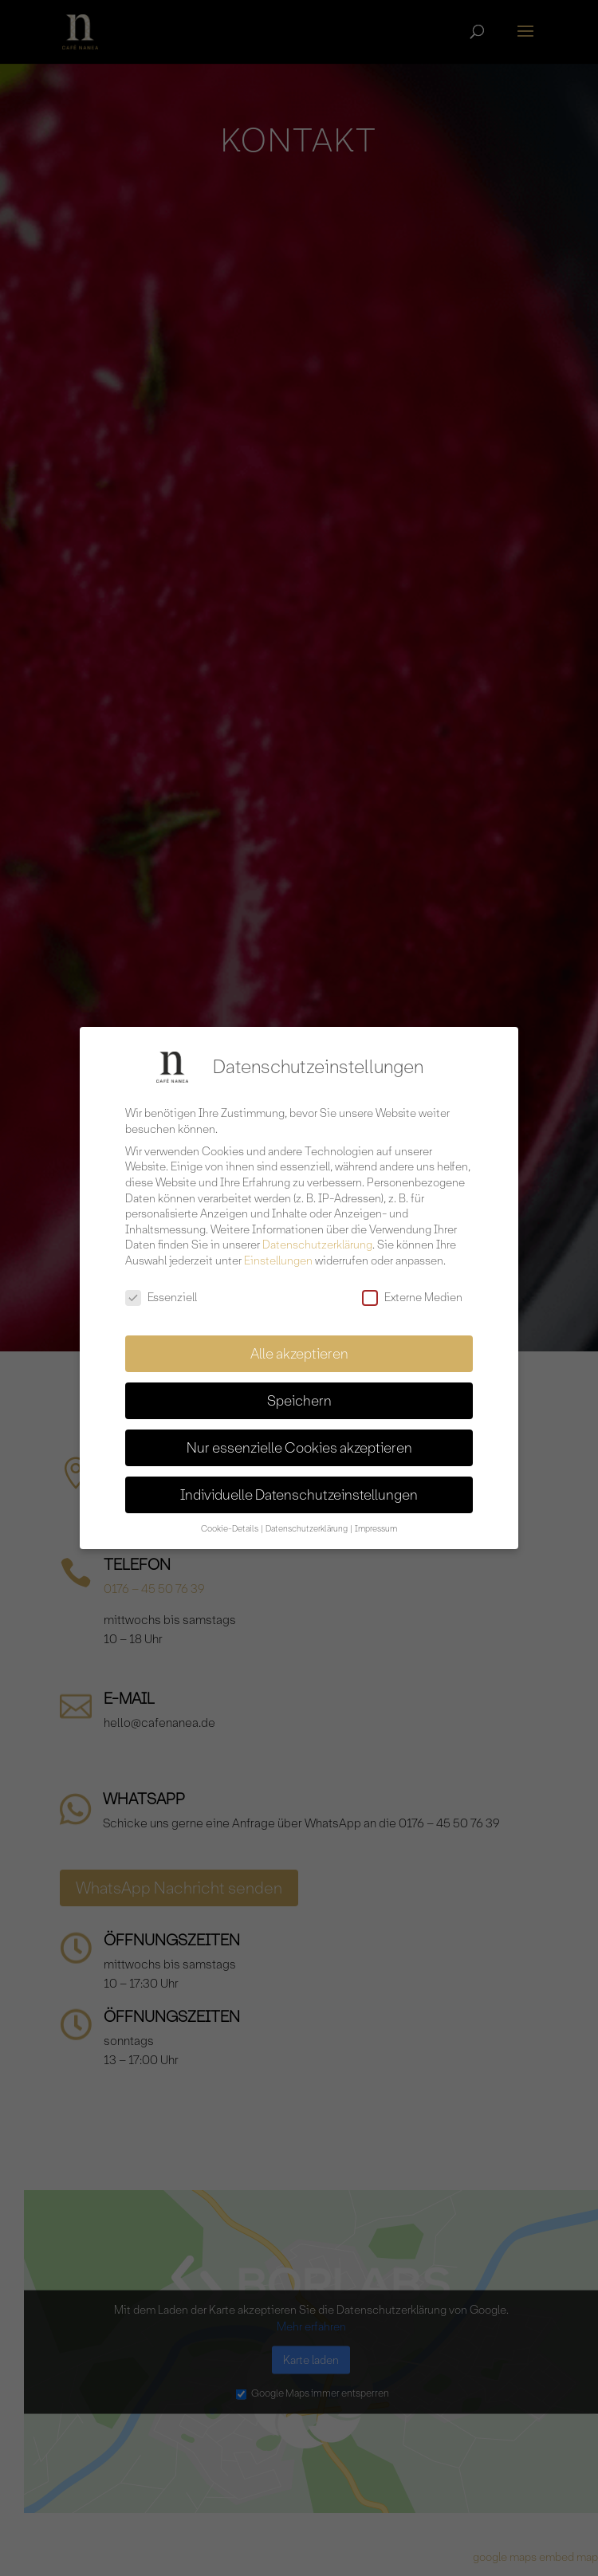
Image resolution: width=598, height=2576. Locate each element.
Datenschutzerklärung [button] (307, 1522)
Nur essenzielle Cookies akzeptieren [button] (299, 1440)
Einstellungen (278, 1253)
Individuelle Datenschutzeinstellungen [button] (299, 1487)
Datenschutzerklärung (317, 1238)
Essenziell (161, 1290)
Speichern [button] (299, 1393)
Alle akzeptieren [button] (299, 1346)
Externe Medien (412, 1290)
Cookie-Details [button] (230, 1522)
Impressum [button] (376, 1522)
